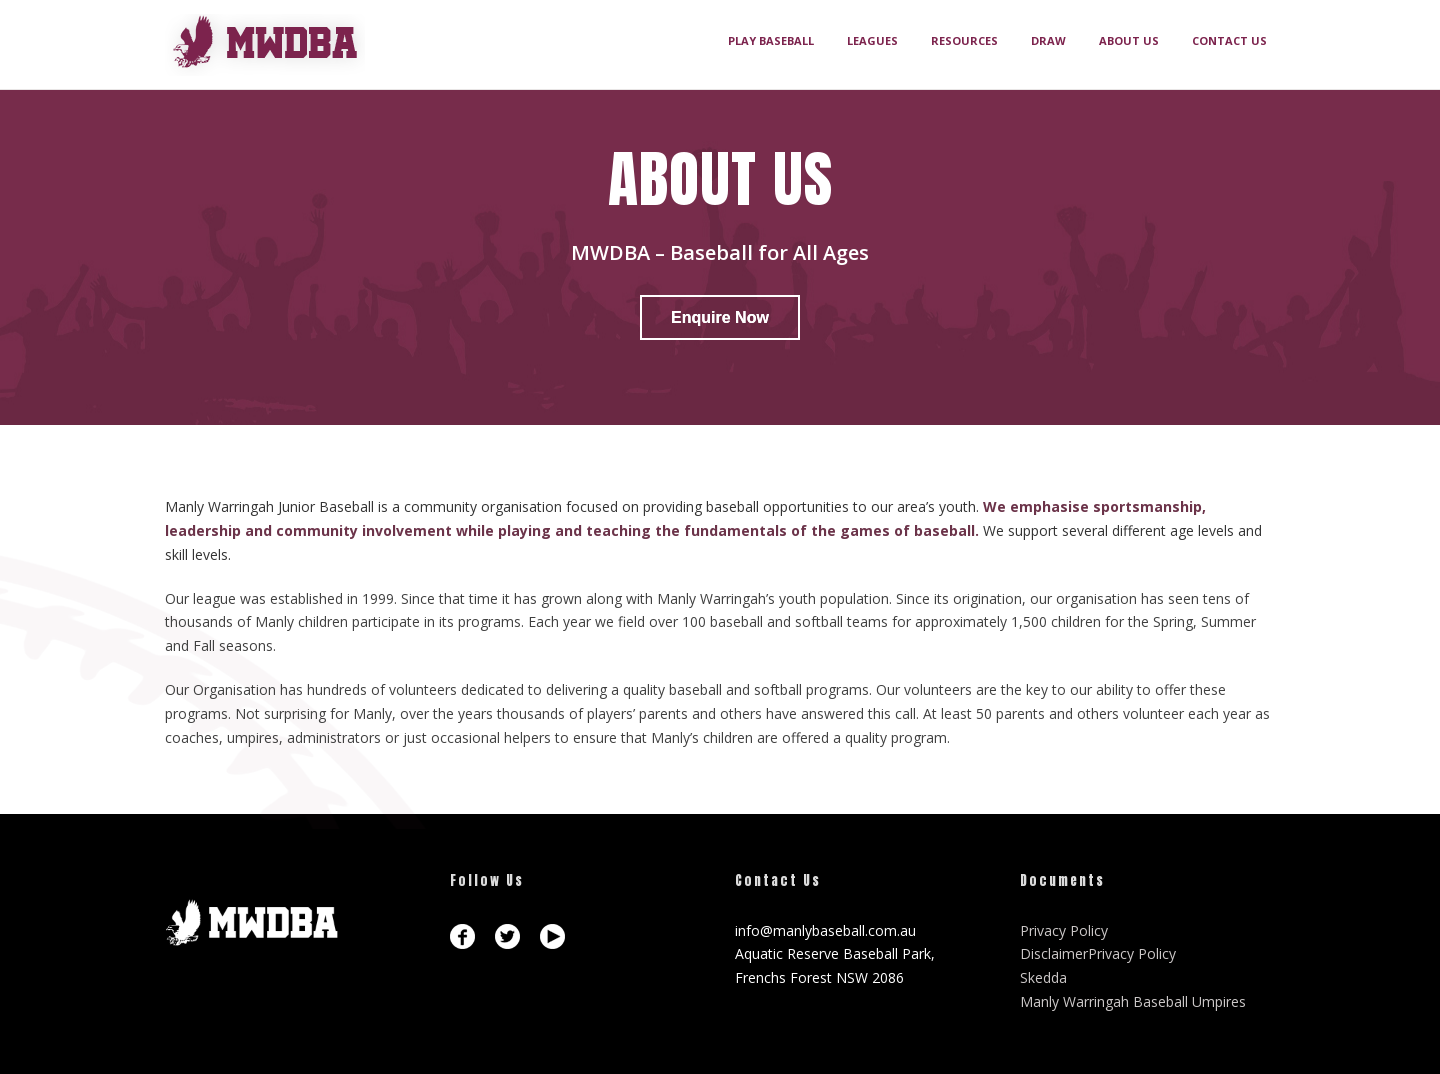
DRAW (1048, 40)
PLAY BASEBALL (771, 40)
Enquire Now (720, 317)
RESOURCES (964, 40)
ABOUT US (1129, 40)
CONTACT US (1229, 40)
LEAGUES (872, 40)
